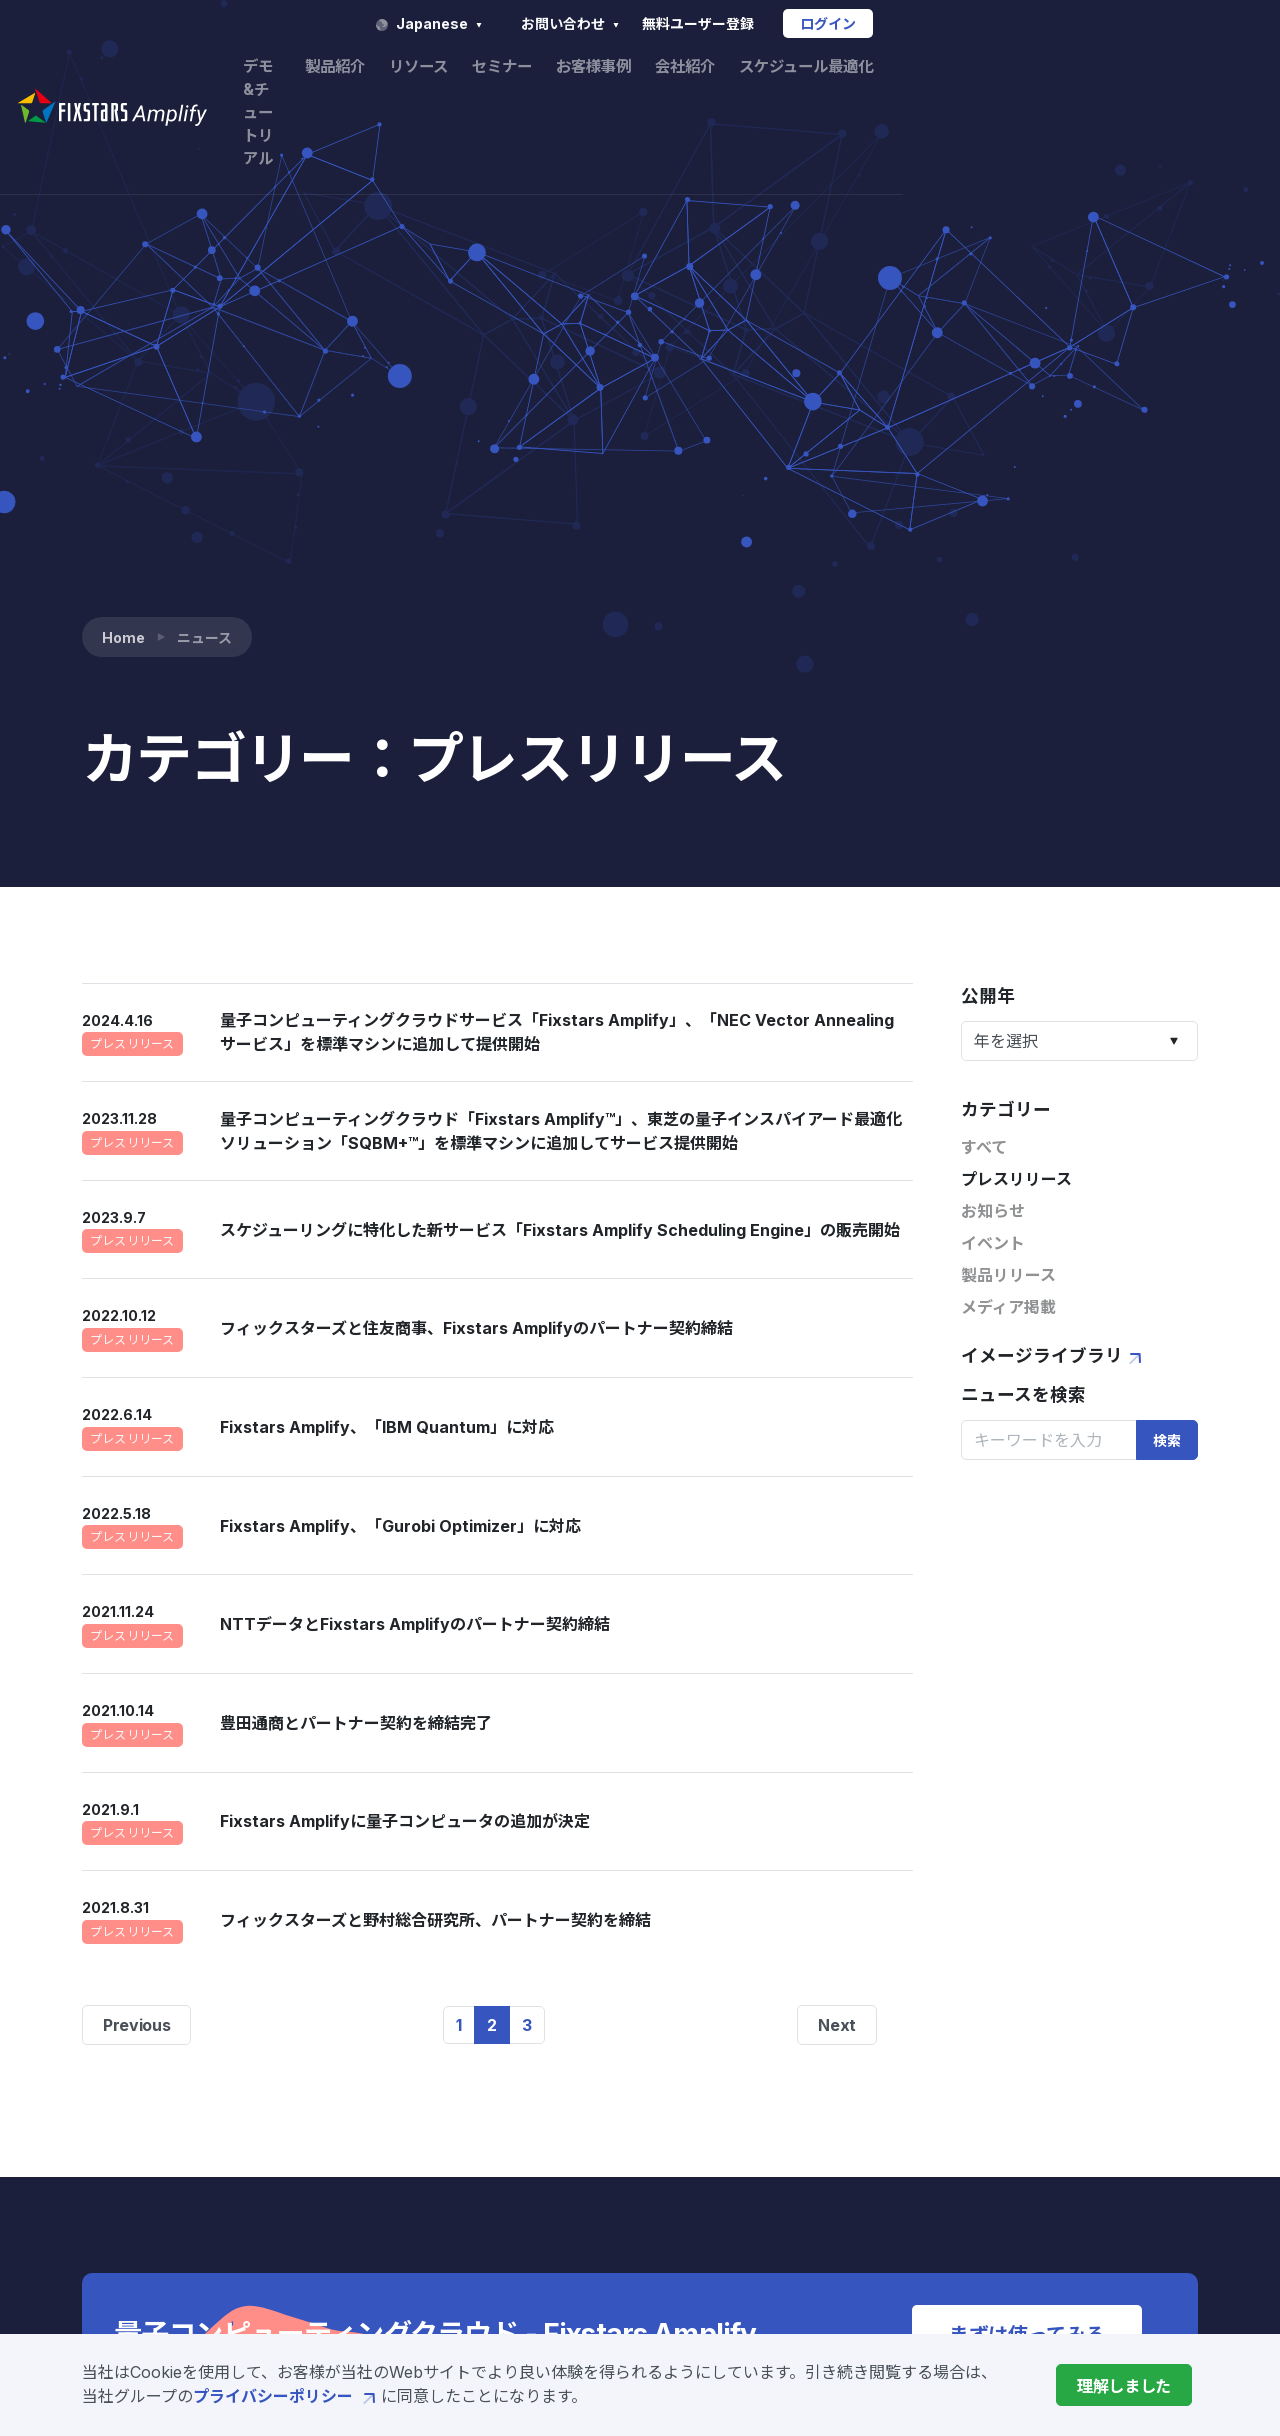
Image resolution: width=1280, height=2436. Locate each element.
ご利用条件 (1030, 2192)
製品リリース (1008, 789)
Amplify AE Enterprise (606, 2158)
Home (123, 150)
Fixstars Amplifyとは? (604, 2062)
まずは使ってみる (1027, 1848)
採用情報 (841, 2218)
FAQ (1006, 2048)
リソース (707, 68)
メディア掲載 (1008, 821)
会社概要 (841, 2154)
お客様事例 (891, 68)
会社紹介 (987, 68)
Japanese (742, 24)
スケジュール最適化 (1114, 68)
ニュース (840, 2186)
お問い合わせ (884, 24)
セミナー (795, 68)
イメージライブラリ (1054, 869)
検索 (1167, 953)
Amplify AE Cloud (587, 2126)
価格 (535, 2222)
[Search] (1049, 953)
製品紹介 (620, 68)
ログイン (1141, 23)
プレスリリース (1016, 693)
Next (837, 1538)
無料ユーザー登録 (1010, 23)
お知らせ (993, 725)
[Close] (1124, 2385)
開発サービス (567, 2190)
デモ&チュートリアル (486, 68)
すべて (984, 661)
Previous (136, 1538)
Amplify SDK (568, 2094)
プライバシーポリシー (287, 2396)
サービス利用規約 (1054, 2126)
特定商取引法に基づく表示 (1086, 2224)
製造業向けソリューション (615, 2254)
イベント (993, 757)
